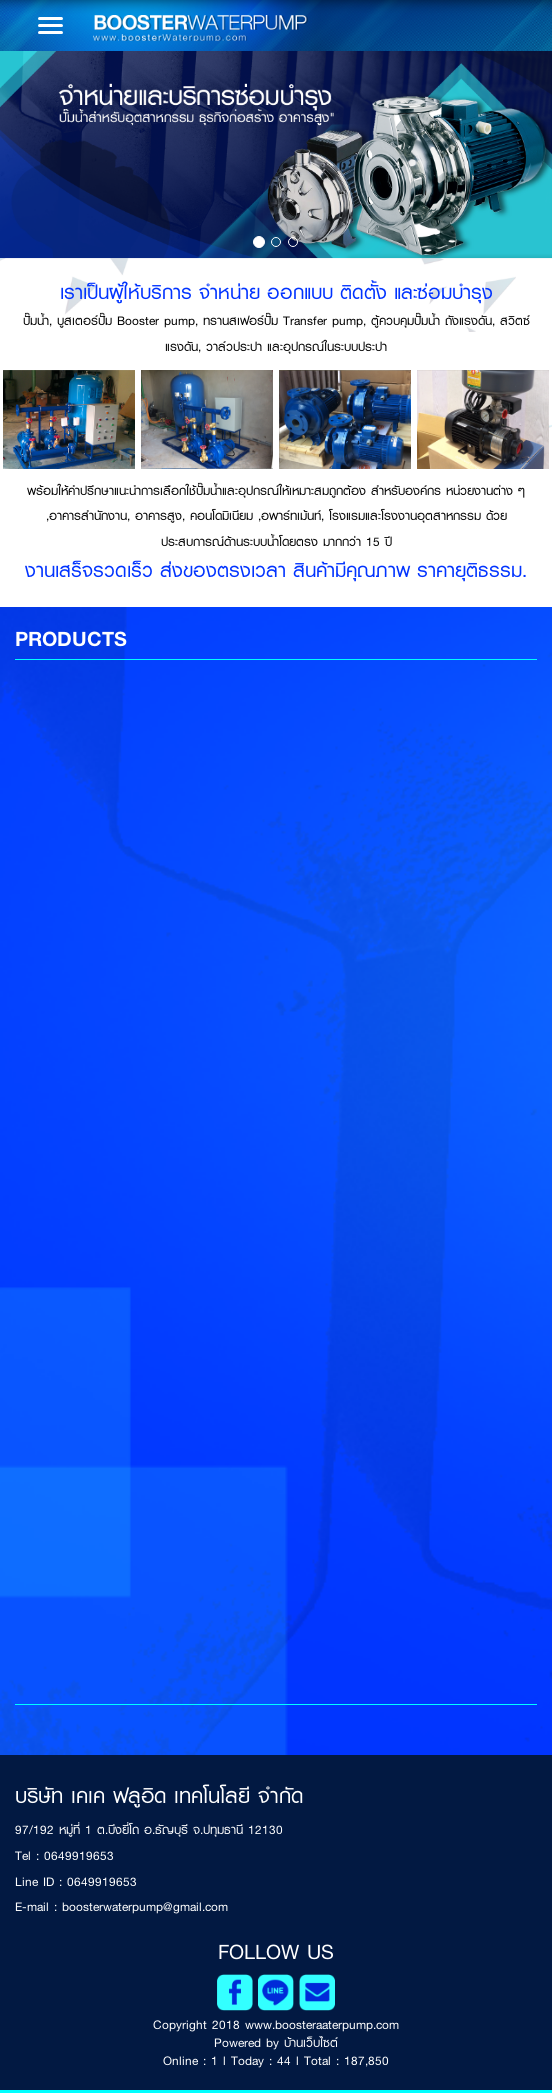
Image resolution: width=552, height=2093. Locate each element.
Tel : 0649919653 (64, 1856)
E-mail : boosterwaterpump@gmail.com (121, 1907)
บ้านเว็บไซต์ (311, 2043)
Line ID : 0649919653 (76, 1882)
